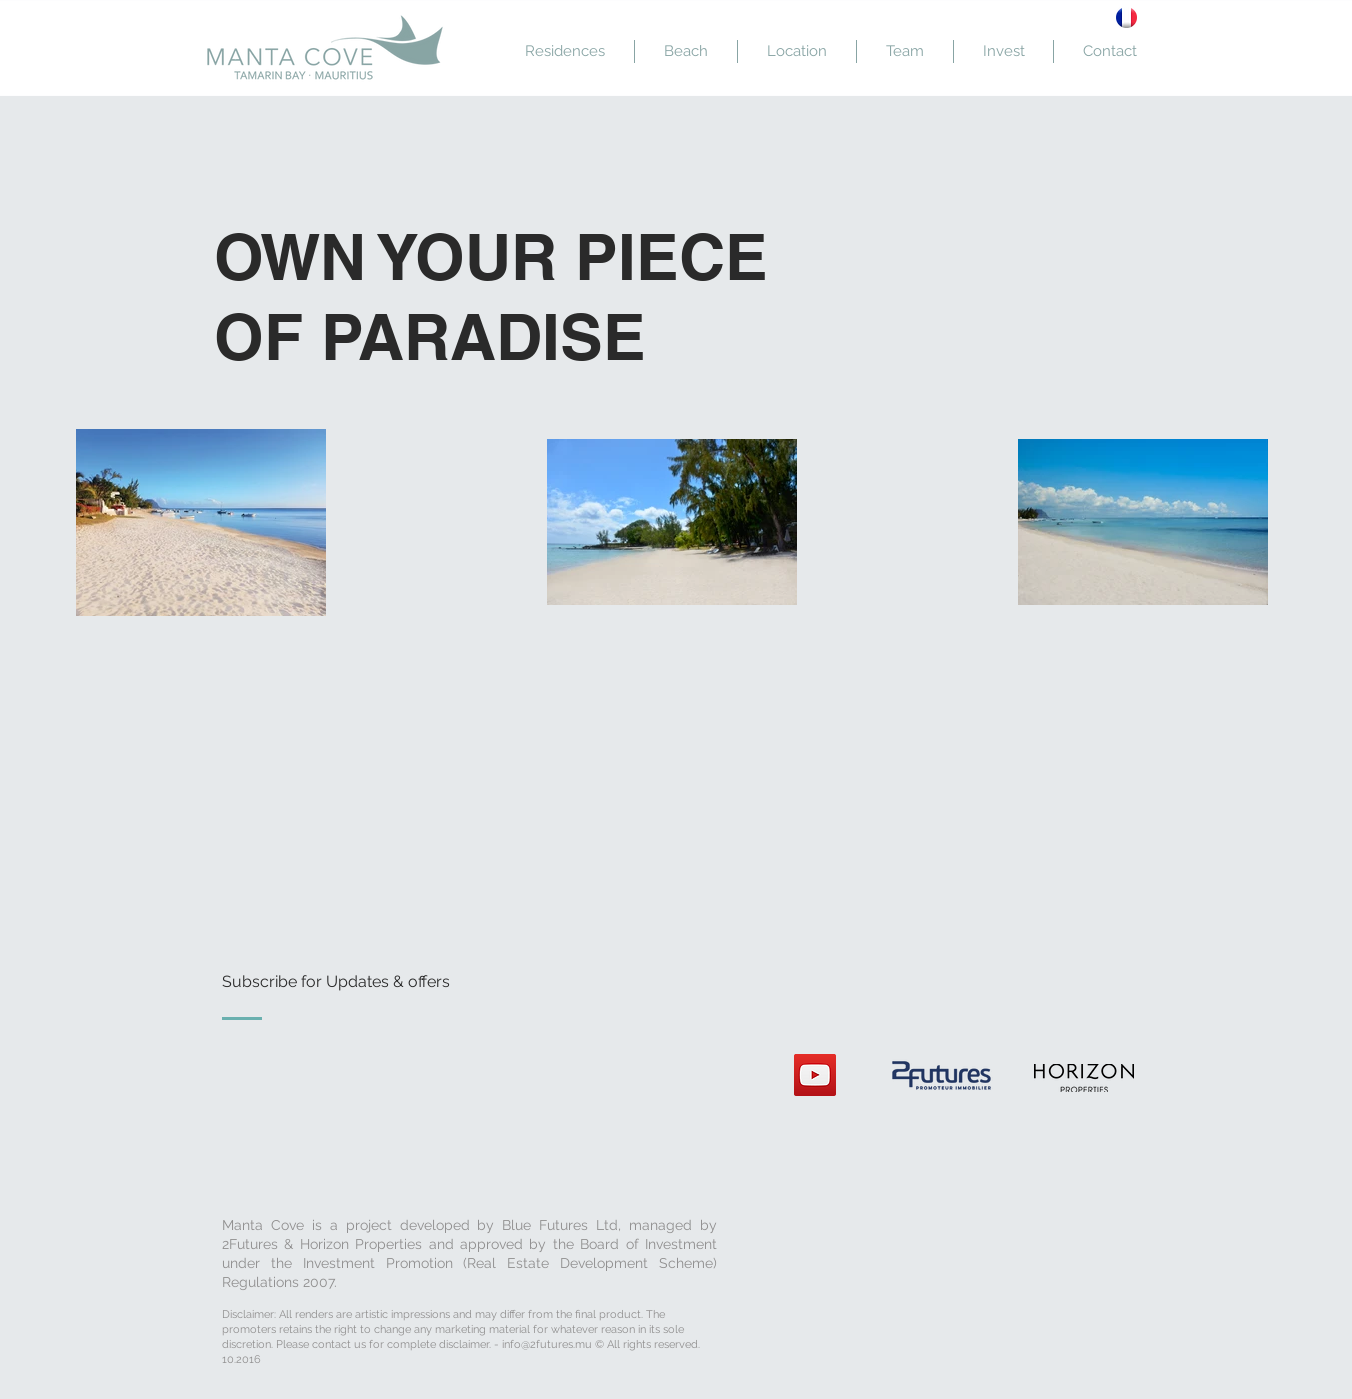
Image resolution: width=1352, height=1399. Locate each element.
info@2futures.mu (547, 1344)
